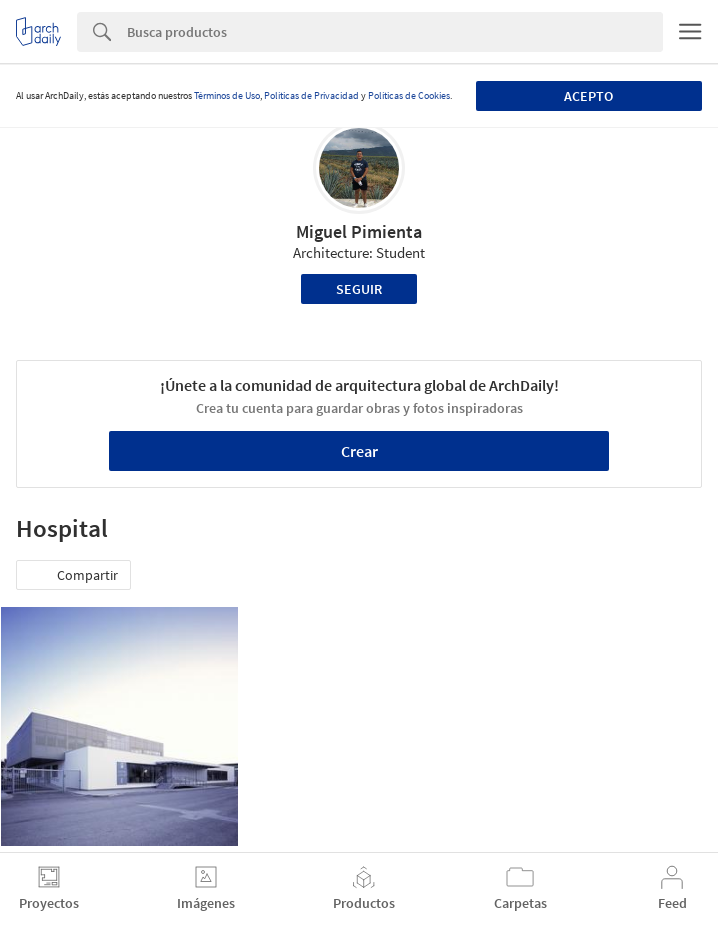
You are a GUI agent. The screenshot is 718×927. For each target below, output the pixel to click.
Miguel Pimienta (359, 231)
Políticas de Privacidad (311, 95)
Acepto (588, 96)
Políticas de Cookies (409, 95)
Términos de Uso (227, 95)
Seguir (359, 289)
